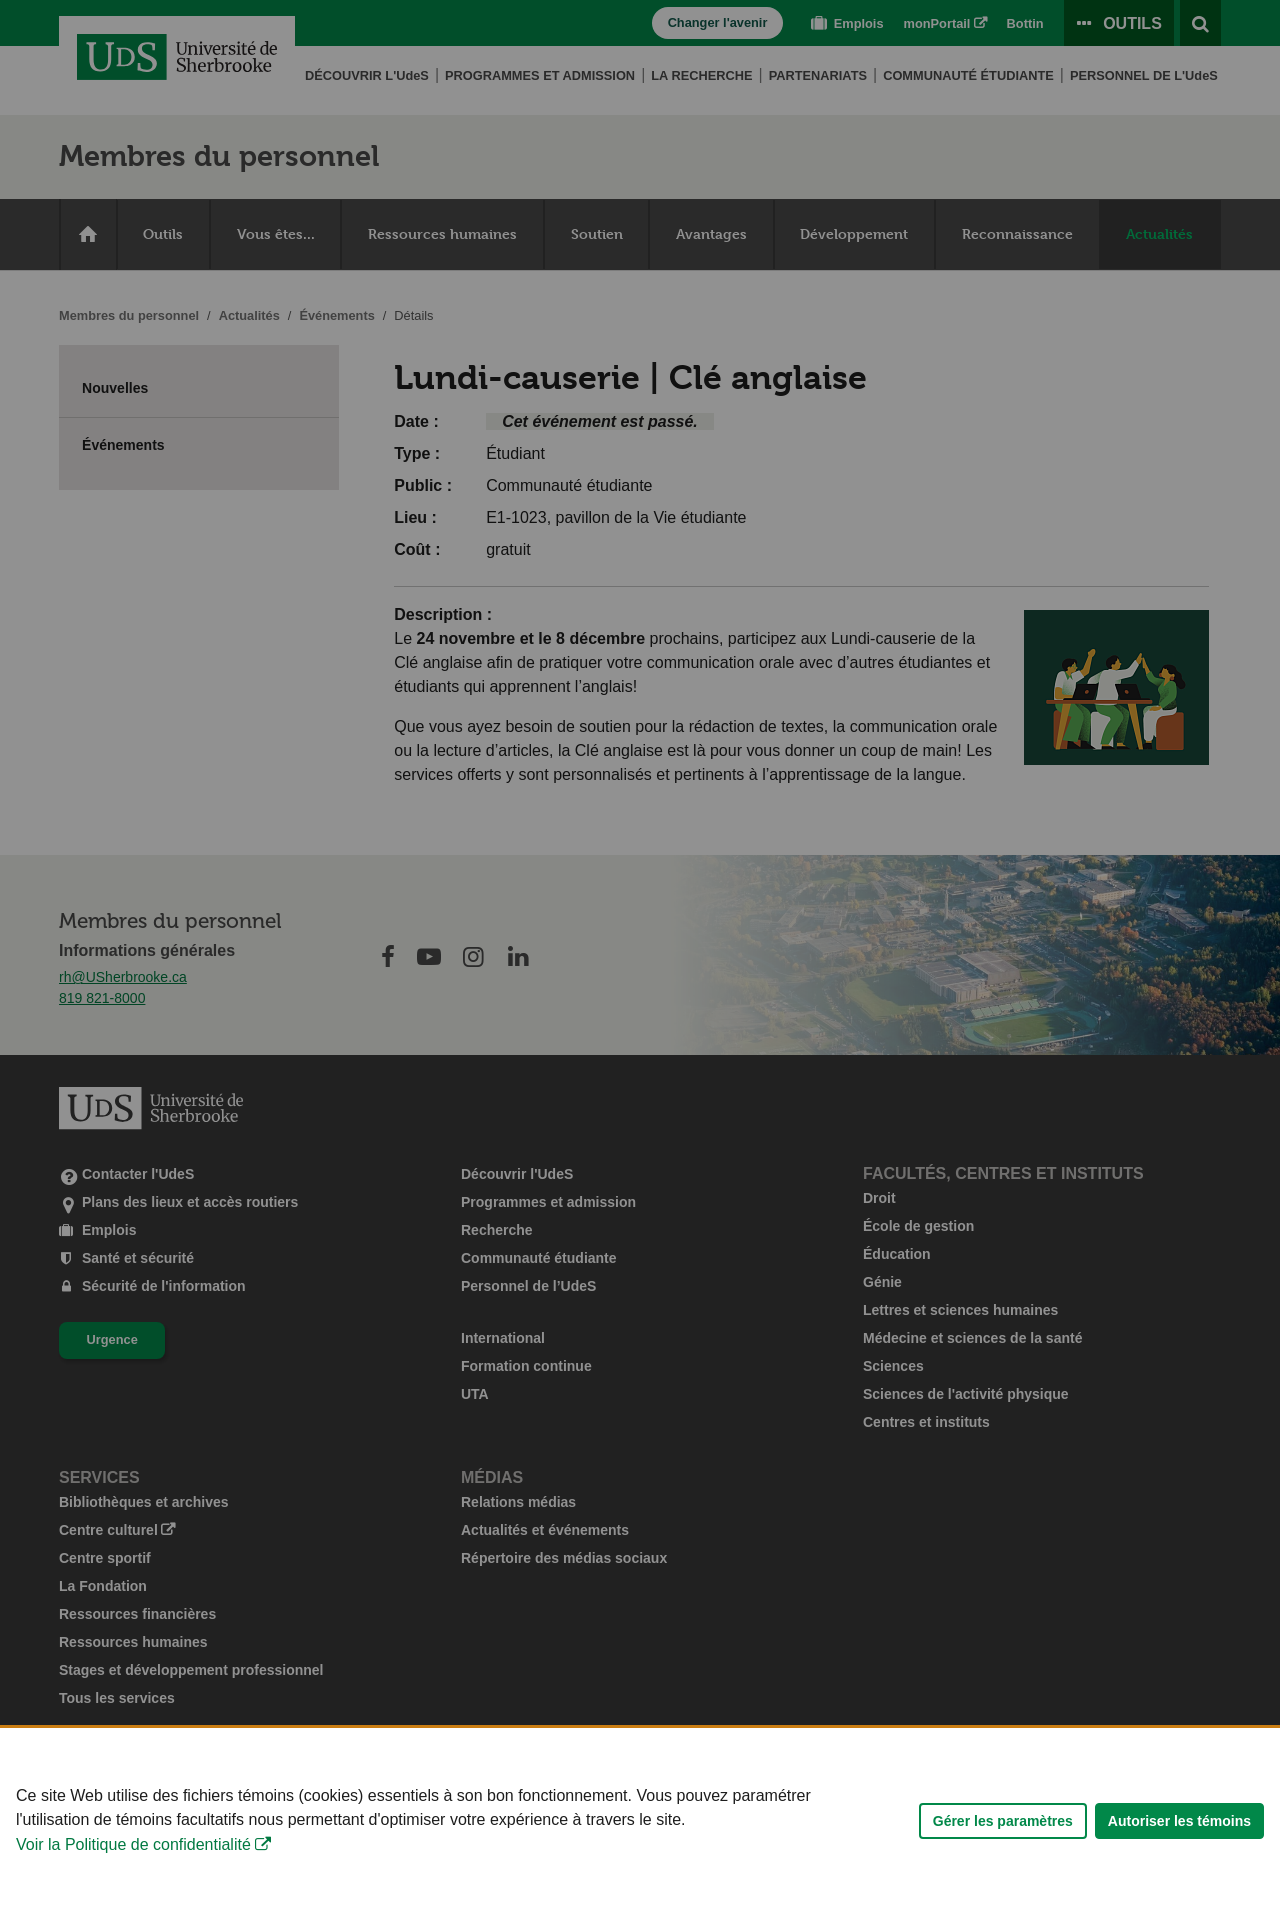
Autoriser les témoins (1179, 1867)
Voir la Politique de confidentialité (133, 1891)
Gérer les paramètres (1003, 1867)
